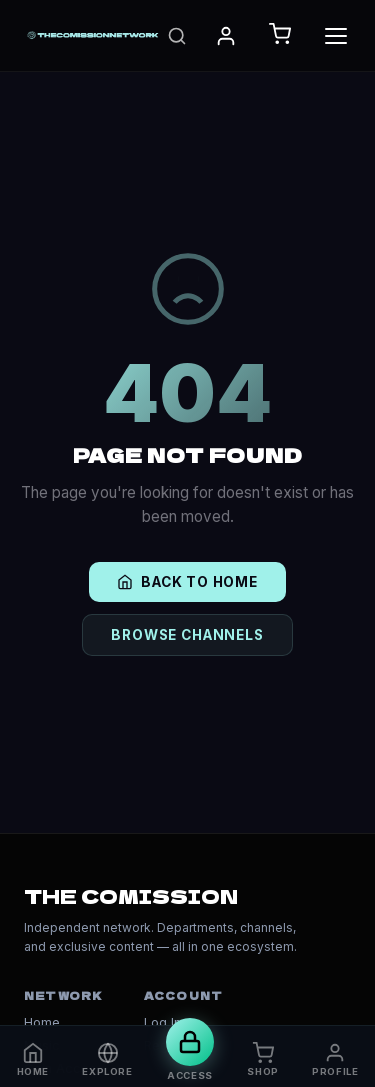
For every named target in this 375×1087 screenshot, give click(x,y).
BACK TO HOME (187, 582)
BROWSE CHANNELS (187, 635)
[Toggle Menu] (336, 36)
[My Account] (226, 36)
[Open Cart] (280, 35)
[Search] (177, 36)
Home (42, 1022)
